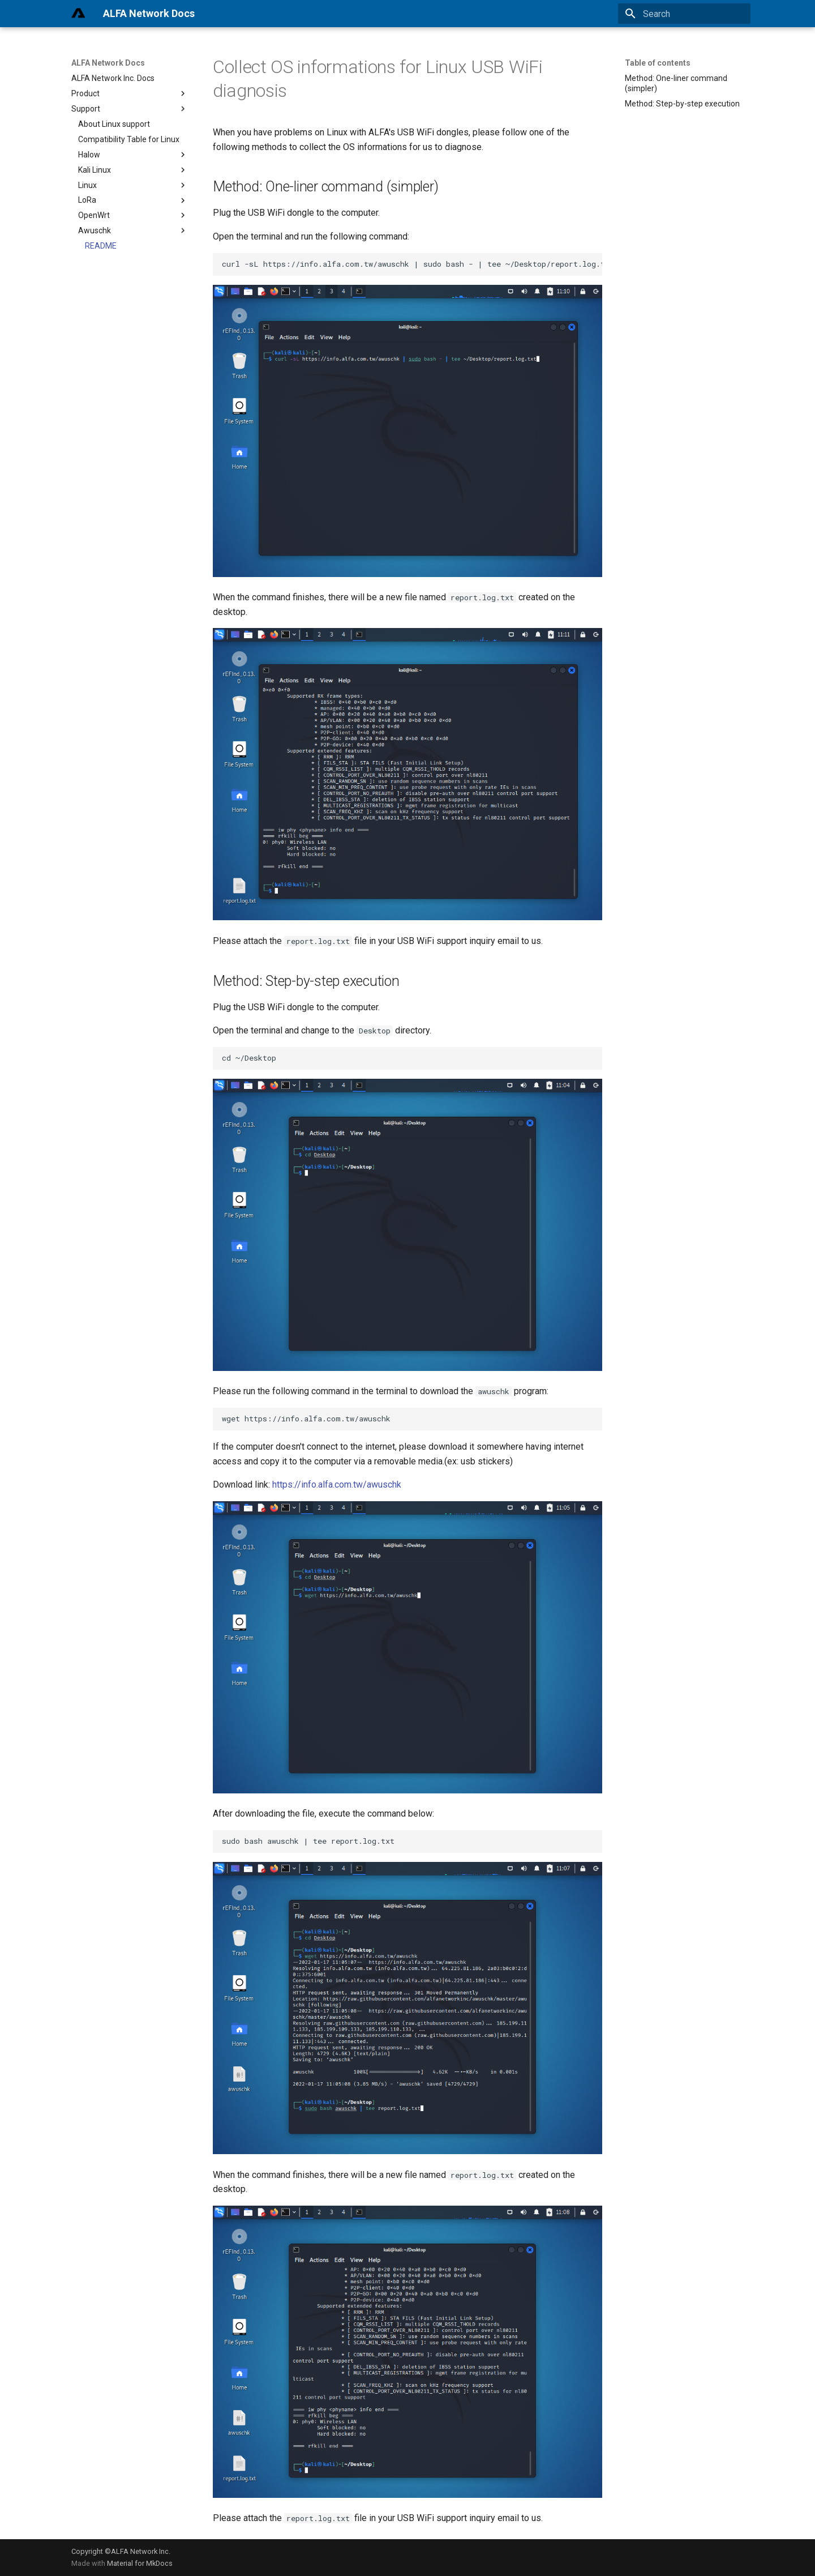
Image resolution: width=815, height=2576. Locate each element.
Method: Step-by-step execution (682, 103)
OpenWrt (133, 215)
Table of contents (657, 62)
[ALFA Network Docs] (78, 13)
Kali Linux (133, 170)
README (101, 245)
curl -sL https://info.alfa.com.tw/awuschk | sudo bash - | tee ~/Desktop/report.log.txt (412, 264)
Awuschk (133, 230)
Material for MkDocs (140, 2563)
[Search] (684, 13)
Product (129, 93)
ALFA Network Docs (108, 62)
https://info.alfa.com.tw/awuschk (336, 1484)
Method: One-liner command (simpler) (676, 83)
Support (129, 109)
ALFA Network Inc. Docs (113, 78)
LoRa (133, 200)
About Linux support (114, 124)
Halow (133, 154)
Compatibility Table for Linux (128, 139)
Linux (133, 185)
